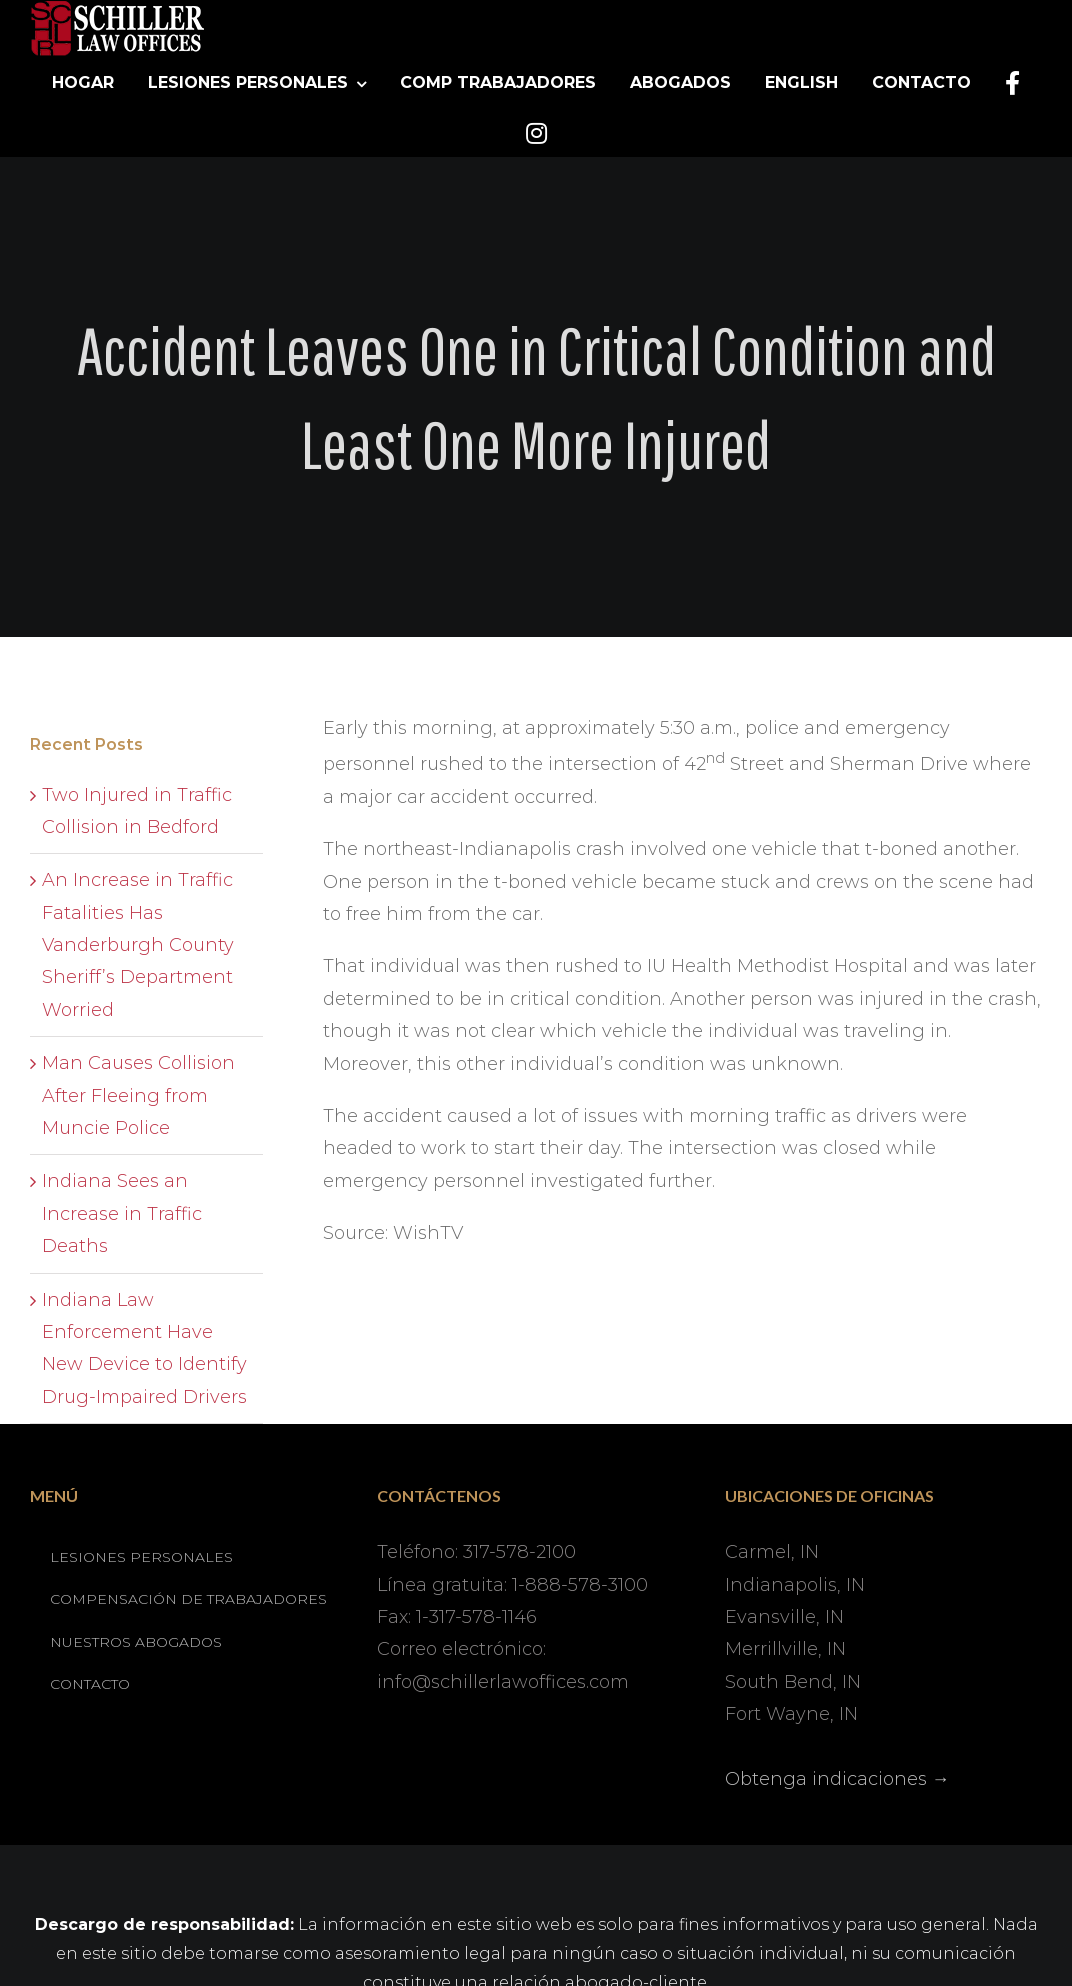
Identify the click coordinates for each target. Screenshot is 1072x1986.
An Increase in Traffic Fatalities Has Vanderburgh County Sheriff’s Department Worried (138, 945)
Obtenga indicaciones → (837, 1779)
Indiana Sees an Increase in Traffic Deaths (122, 1213)
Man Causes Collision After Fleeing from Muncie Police (138, 1095)
